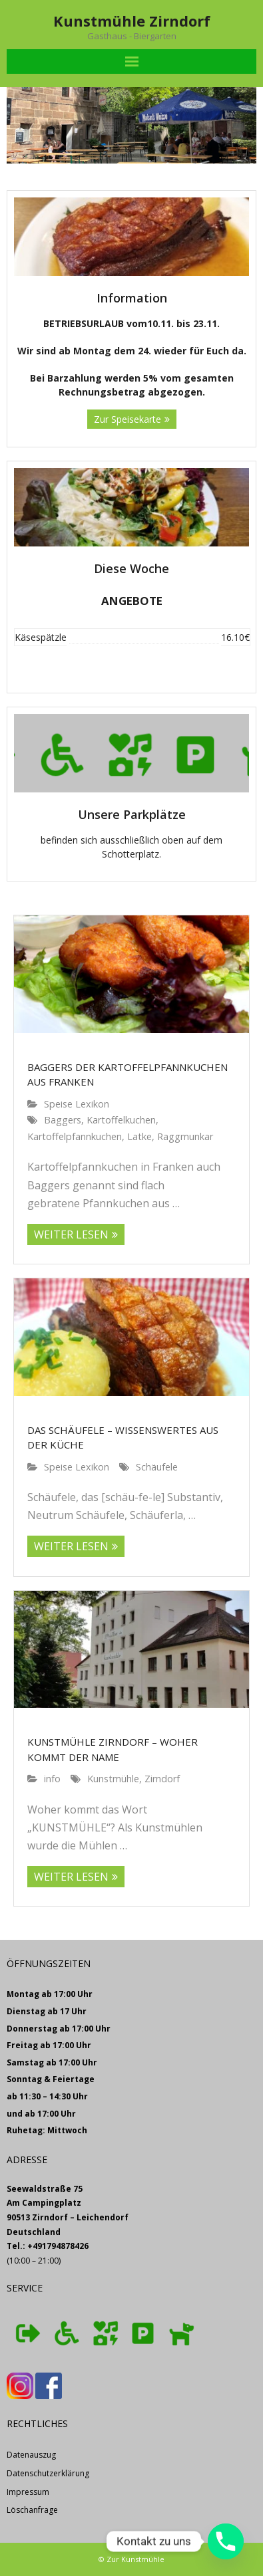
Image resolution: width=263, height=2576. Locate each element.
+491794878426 (58, 2246)
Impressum (28, 2492)
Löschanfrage (32, 2510)
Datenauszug (31, 2454)
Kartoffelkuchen (121, 1119)
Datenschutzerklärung (48, 2473)
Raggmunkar (185, 1136)
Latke (139, 1136)
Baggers (62, 1119)
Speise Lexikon (76, 1104)
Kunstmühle (113, 1778)
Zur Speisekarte (127, 419)
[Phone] (226, 2541)
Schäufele (157, 1467)
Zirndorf (162, 1778)
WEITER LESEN (71, 1234)
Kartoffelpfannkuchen (74, 1136)
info (52, 1778)
